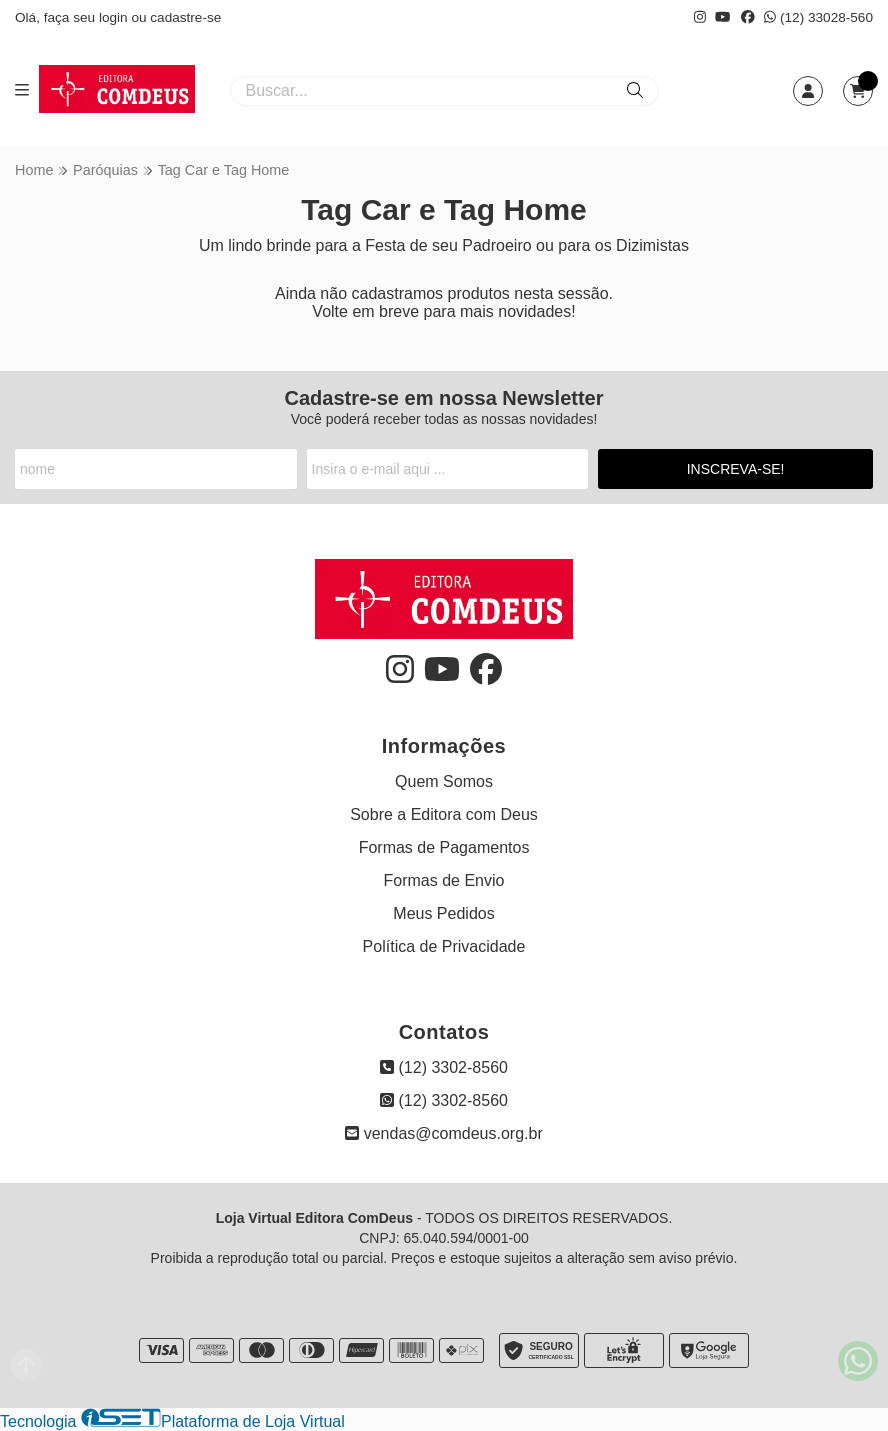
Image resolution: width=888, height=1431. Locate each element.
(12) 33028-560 (818, 17)
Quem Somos (444, 781)
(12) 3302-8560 (444, 1067)
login (115, 17)
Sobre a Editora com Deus (444, 814)
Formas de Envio (444, 880)
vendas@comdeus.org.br (443, 1133)
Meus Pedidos (443, 913)
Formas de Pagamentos (444, 847)
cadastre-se (185, 17)
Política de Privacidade (444, 946)
